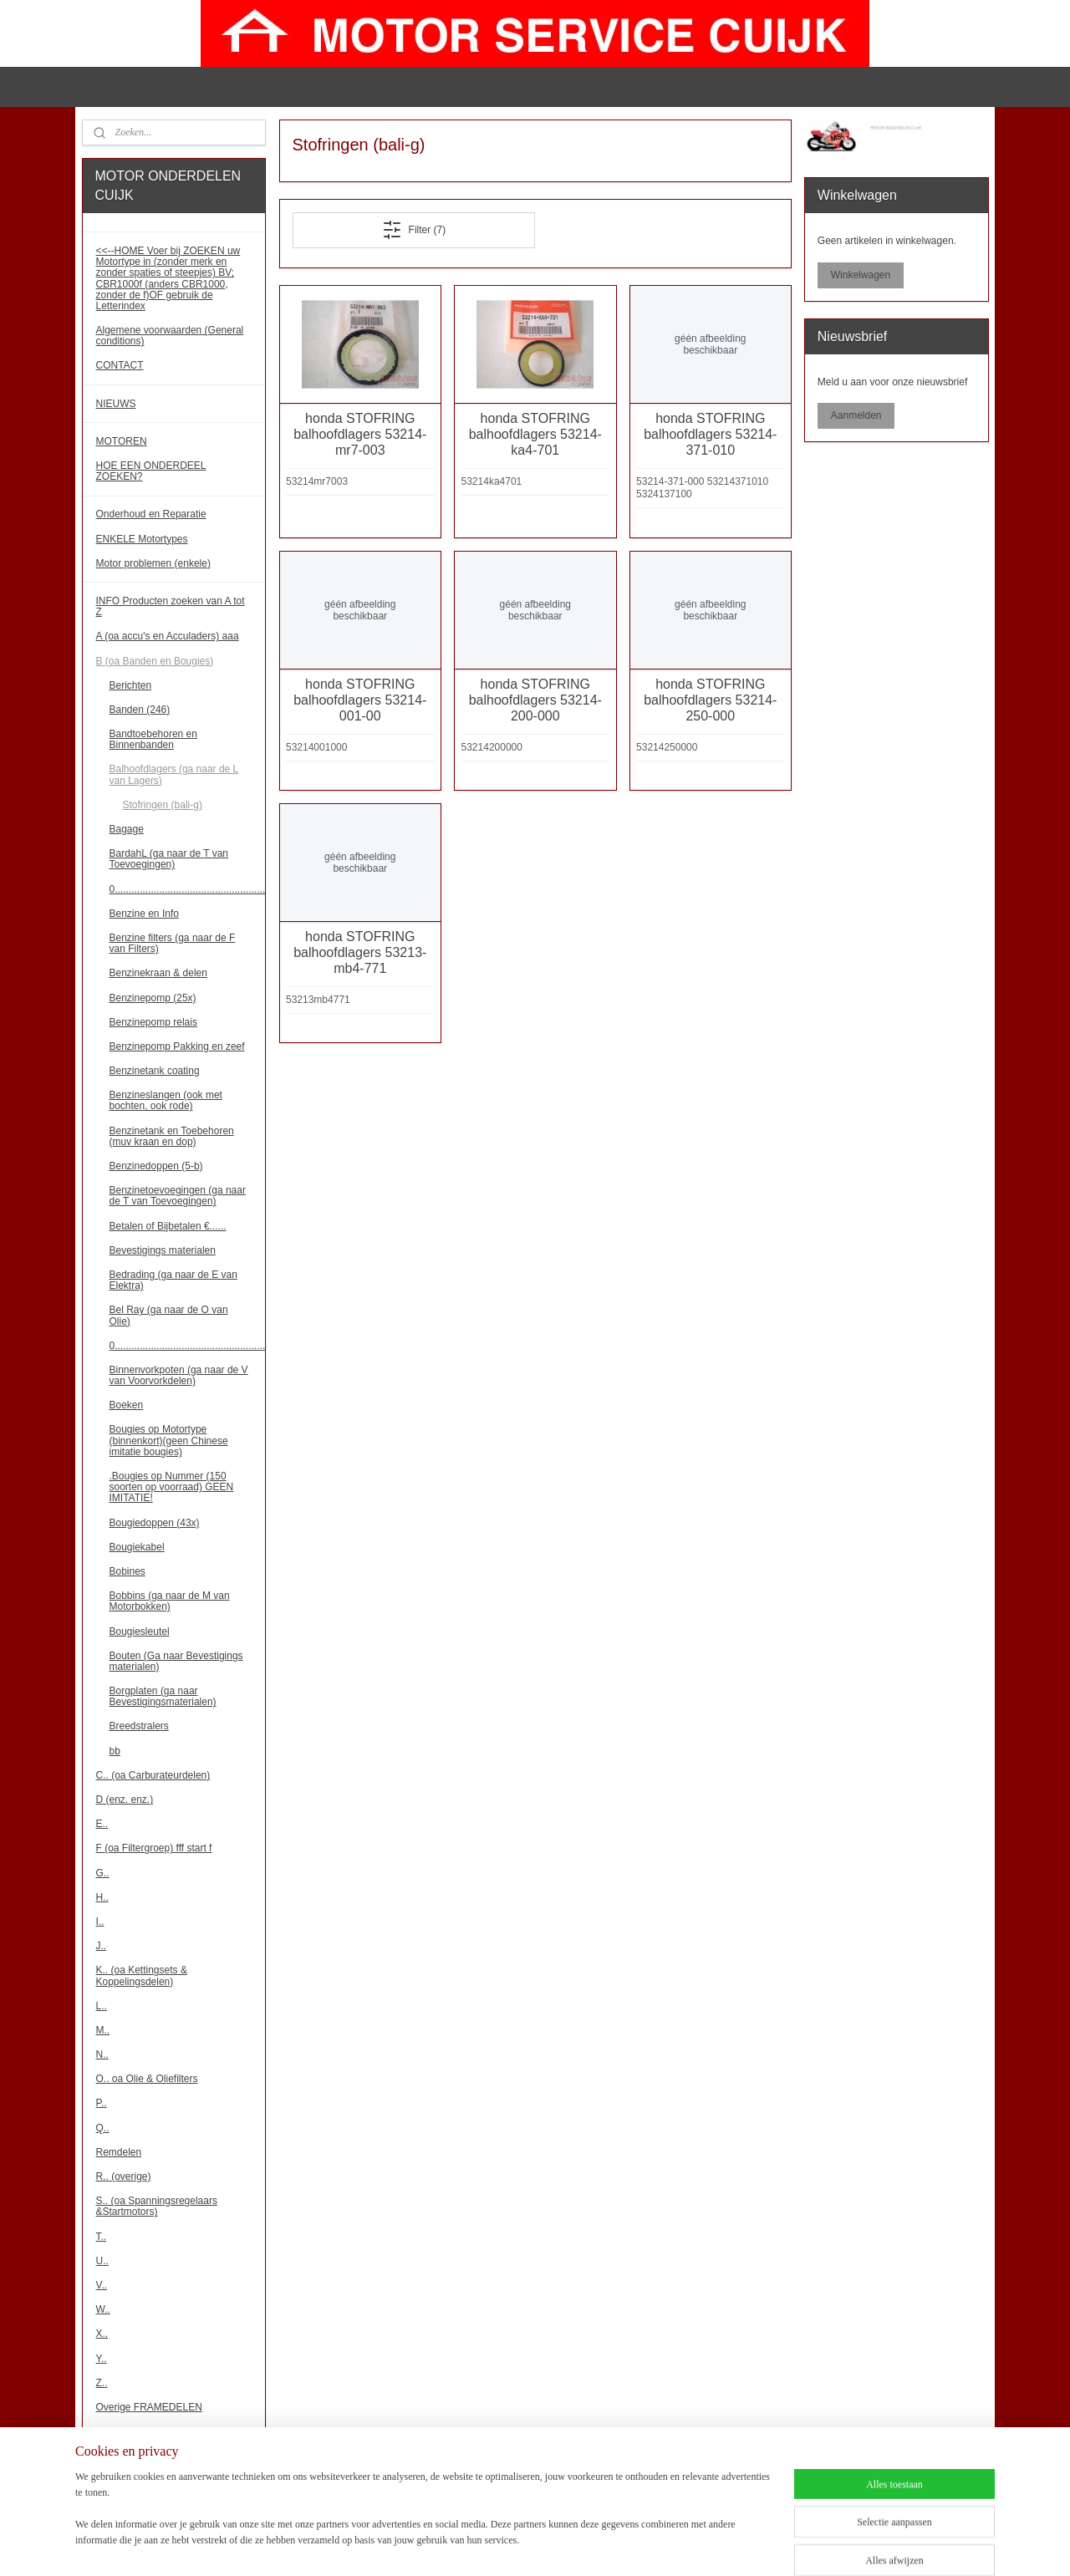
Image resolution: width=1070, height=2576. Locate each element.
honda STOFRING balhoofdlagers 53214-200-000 (534, 700)
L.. (101, 2006)
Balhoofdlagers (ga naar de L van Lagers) (174, 774)
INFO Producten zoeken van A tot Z (170, 606)
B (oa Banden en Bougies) (155, 661)
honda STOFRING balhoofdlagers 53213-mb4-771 (359, 952)
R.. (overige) (123, 2176)
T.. (101, 2237)
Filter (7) (413, 230)
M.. (103, 2030)
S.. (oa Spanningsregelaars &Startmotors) (156, 2206)
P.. (101, 2103)
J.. (101, 1946)
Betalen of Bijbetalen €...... (168, 1226)
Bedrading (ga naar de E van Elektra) (173, 1280)
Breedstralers (139, 1726)
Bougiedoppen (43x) (155, 1523)
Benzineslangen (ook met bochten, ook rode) (166, 1100)
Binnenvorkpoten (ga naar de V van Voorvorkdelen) (179, 1375)
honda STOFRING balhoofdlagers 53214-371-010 (710, 434)
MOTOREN (121, 441)
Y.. (101, 2359)
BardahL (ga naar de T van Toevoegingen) (169, 859)
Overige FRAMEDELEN (149, 2407)
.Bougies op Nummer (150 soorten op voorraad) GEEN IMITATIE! (172, 1487)
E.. (102, 1824)
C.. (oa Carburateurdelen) (153, 1775)
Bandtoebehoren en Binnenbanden (153, 739)
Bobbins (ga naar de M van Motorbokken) (170, 1601)
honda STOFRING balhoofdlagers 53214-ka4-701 (534, 434)
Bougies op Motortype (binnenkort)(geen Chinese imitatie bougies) (169, 1440)
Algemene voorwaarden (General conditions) (170, 335)
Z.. (102, 2383)
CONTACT (120, 365)
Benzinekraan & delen (158, 973)
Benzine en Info (144, 913)
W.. (103, 2309)
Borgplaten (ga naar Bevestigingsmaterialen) (163, 1696)
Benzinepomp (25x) (153, 998)
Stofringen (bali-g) (162, 805)
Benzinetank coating (155, 1071)
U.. (102, 2261)
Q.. (103, 2128)
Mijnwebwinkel (734, 2545)
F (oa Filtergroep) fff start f (154, 1848)
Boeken (127, 1405)
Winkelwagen (860, 275)
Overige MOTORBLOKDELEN (164, 2431)
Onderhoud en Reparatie (151, 514)
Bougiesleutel (140, 1631)
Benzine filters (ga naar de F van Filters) (173, 943)
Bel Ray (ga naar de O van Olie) (169, 1315)
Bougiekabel (137, 1547)
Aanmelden (856, 415)
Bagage (127, 829)
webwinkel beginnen (604, 2545)
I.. (100, 1921)
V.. (102, 2285)
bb (115, 1751)
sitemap (520, 2545)
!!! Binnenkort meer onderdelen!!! (169, 2476)
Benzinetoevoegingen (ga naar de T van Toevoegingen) (178, 1195)
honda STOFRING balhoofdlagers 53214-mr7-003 (359, 434)
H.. (102, 1897)
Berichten (131, 685)
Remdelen (119, 2152)
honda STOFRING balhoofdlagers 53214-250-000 (710, 700)
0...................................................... (188, 889)
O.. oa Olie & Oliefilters (147, 2079)
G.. (103, 1873)
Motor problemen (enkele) (153, 563)
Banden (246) (140, 709)
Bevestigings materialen (163, 1250)
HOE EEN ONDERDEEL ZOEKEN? (151, 471)
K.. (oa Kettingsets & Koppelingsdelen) (141, 1975)
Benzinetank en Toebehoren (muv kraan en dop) (172, 1136)
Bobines (127, 1571)
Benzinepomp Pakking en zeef (177, 1046)
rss (550, 2545)
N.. (102, 2054)
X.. (102, 2333)
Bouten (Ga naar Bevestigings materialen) (176, 1661)
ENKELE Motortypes (142, 539)
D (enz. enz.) (125, 1799)
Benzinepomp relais (153, 1022)
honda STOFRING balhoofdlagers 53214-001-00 (359, 700)
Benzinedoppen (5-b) (156, 1166)
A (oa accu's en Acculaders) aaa (167, 636)
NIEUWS (116, 404)
